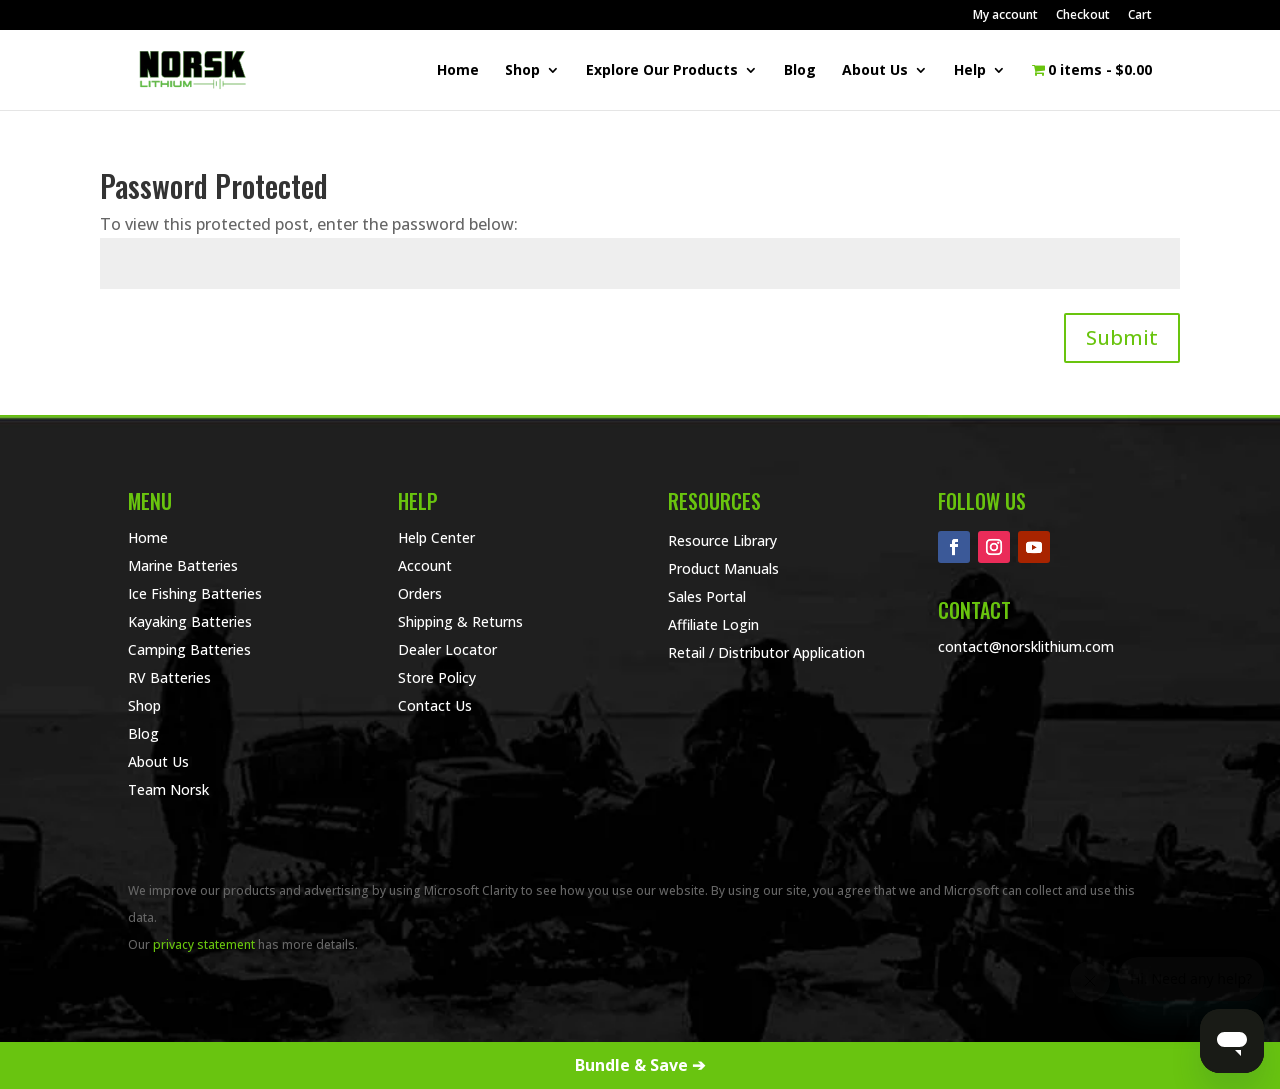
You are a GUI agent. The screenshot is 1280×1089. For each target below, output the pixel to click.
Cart (1140, 16)
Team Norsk (168, 789)
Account (425, 565)
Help (970, 71)
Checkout (1083, 16)
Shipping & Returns (460, 621)
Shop (522, 71)
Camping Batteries (189, 649)
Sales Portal (707, 596)
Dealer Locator (447, 649)
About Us (875, 71)
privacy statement (204, 944)
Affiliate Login (713, 624)
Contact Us (435, 705)
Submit (1122, 337)
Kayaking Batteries (190, 621)
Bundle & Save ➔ (640, 1065)
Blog (800, 71)
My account (1005, 16)
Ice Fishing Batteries (195, 593)
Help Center (436, 537)
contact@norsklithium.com (1026, 646)
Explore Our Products (662, 71)
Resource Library (722, 540)
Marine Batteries (183, 565)
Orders (420, 593)
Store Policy (437, 677)
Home (458, 71)
